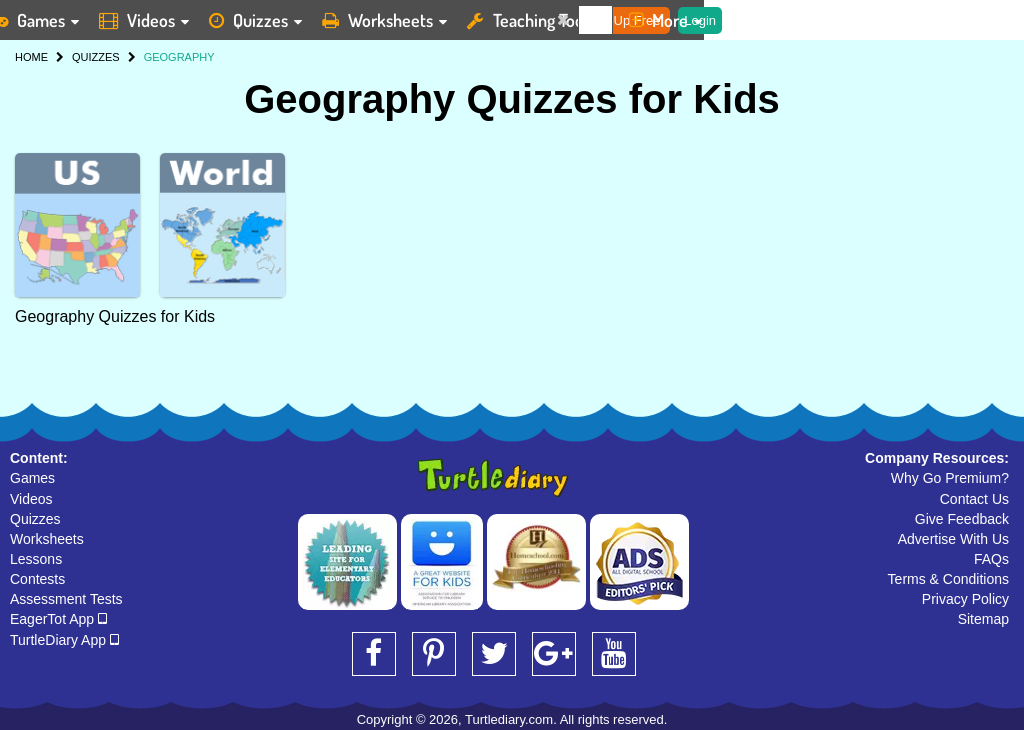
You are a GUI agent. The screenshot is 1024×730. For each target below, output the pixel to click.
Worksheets (47, 539)
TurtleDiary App (64, 640)
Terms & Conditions (948, 579)
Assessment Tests (66, 599)
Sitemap (983, 619)
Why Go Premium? (950, 478)
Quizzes (35, 519)
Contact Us (974, 499)
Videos (31, 499)
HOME (31, 57)
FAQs (991, 559)
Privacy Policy (965, 599)
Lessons (36, 559)
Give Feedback (962, 519)
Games (32, 478)
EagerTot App (58, 619)
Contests (37, 579)
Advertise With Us (953, 539)
